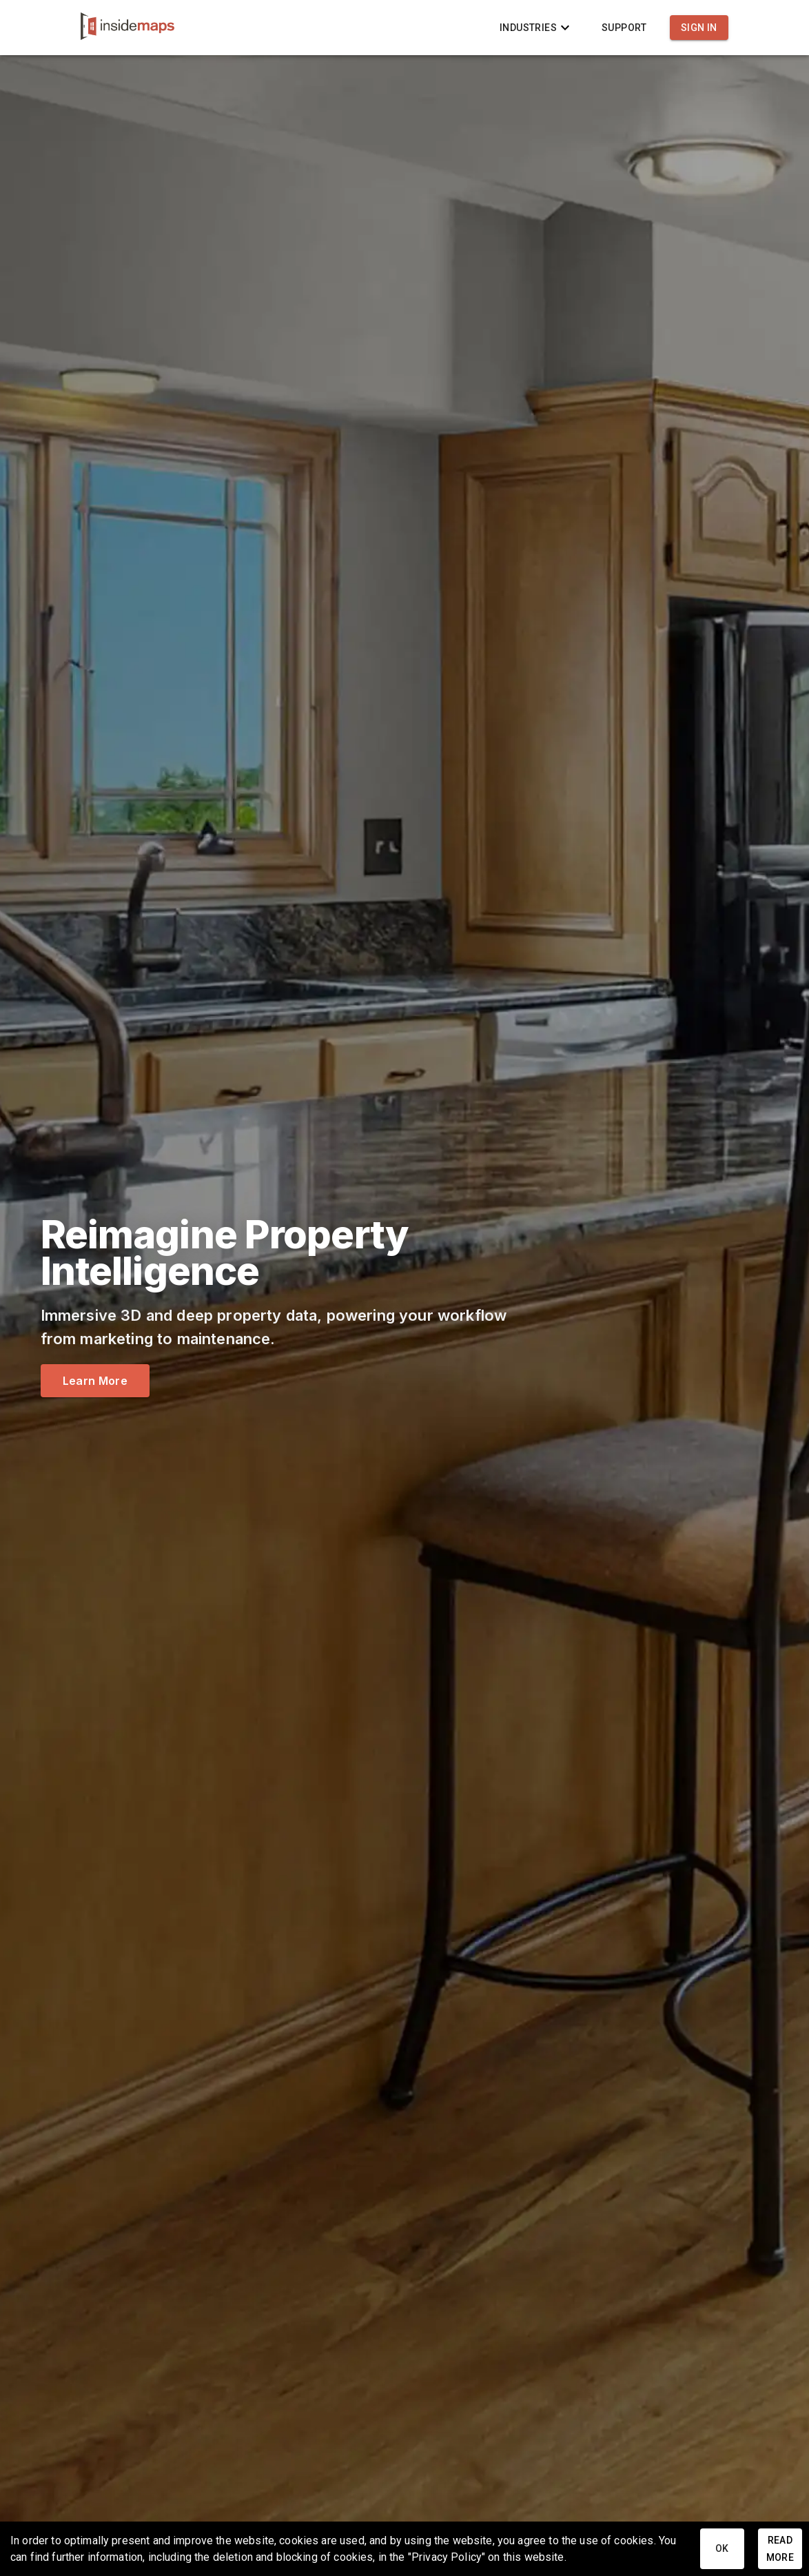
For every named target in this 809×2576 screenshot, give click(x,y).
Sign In (699, 28)
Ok (722, 2548)
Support (624, 28)
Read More (780, 2548)
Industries (536, 28)
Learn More (95, 1380)
